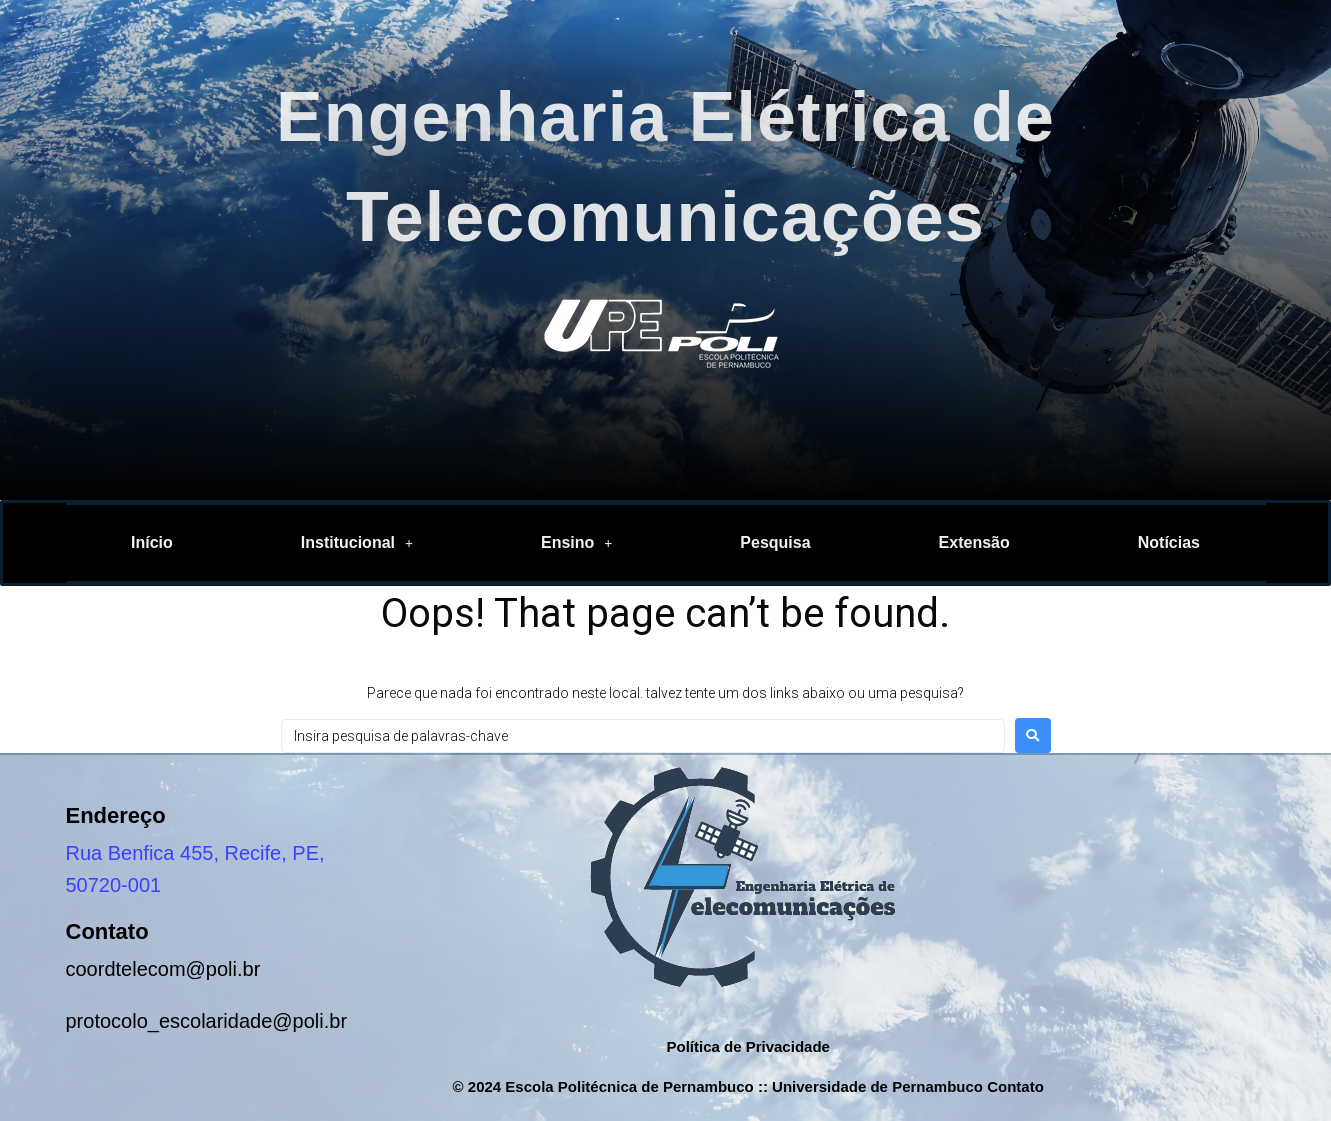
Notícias (1169, 542)
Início (152, 542)
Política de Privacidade (747, 1046)
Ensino (576, 542)
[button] (357, 543)
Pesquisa (775, 542)
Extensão (974, 542)
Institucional (357, 542)
